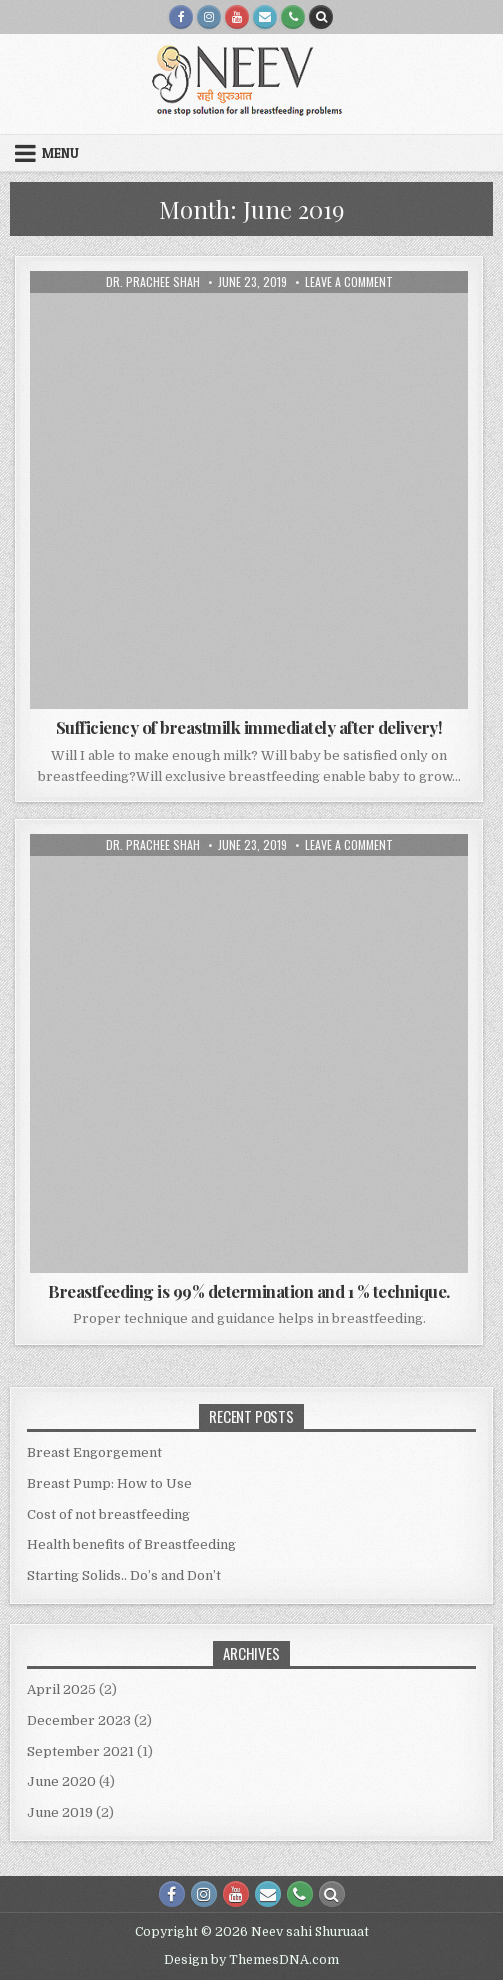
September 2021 (80, 1751)
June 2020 (61, 1781)
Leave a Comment (349, 282)
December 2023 (79, 1720)
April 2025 (61, 1689)
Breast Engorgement (94, 1452)
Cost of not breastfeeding (108, 1514)
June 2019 (60, 1812)
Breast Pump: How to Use (109, 1483)
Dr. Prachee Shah (153, 282)
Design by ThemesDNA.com (251, 1960)
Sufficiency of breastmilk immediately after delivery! (249, 727)
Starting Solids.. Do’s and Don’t (124, 1575)
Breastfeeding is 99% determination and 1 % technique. (249, 1291)
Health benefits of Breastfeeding (131, 1544)
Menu (60, 153)
